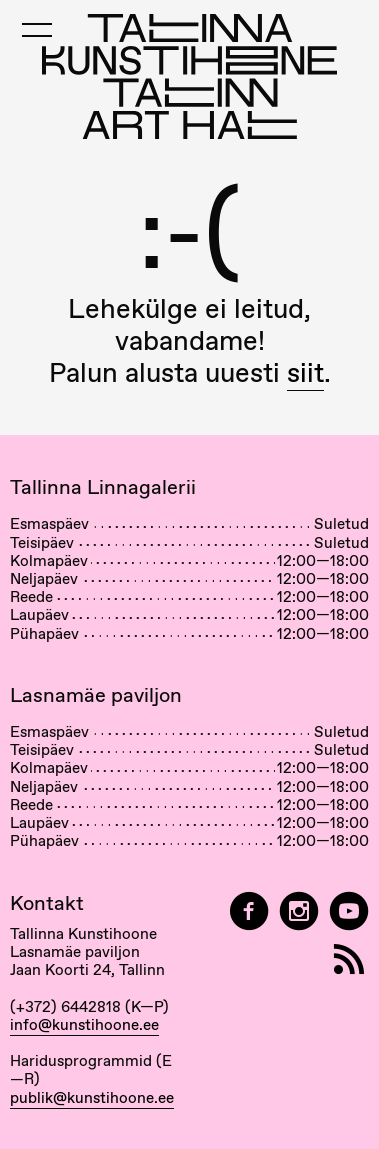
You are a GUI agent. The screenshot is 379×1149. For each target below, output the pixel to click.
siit (305, 372)
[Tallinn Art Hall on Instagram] (299, 911)
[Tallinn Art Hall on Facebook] (249, 911)
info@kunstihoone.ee (84, 1025)
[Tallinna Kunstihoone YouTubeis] (349, 911)
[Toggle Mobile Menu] (37, 30)
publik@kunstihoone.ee (92, 1098)
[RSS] (349, 959)
